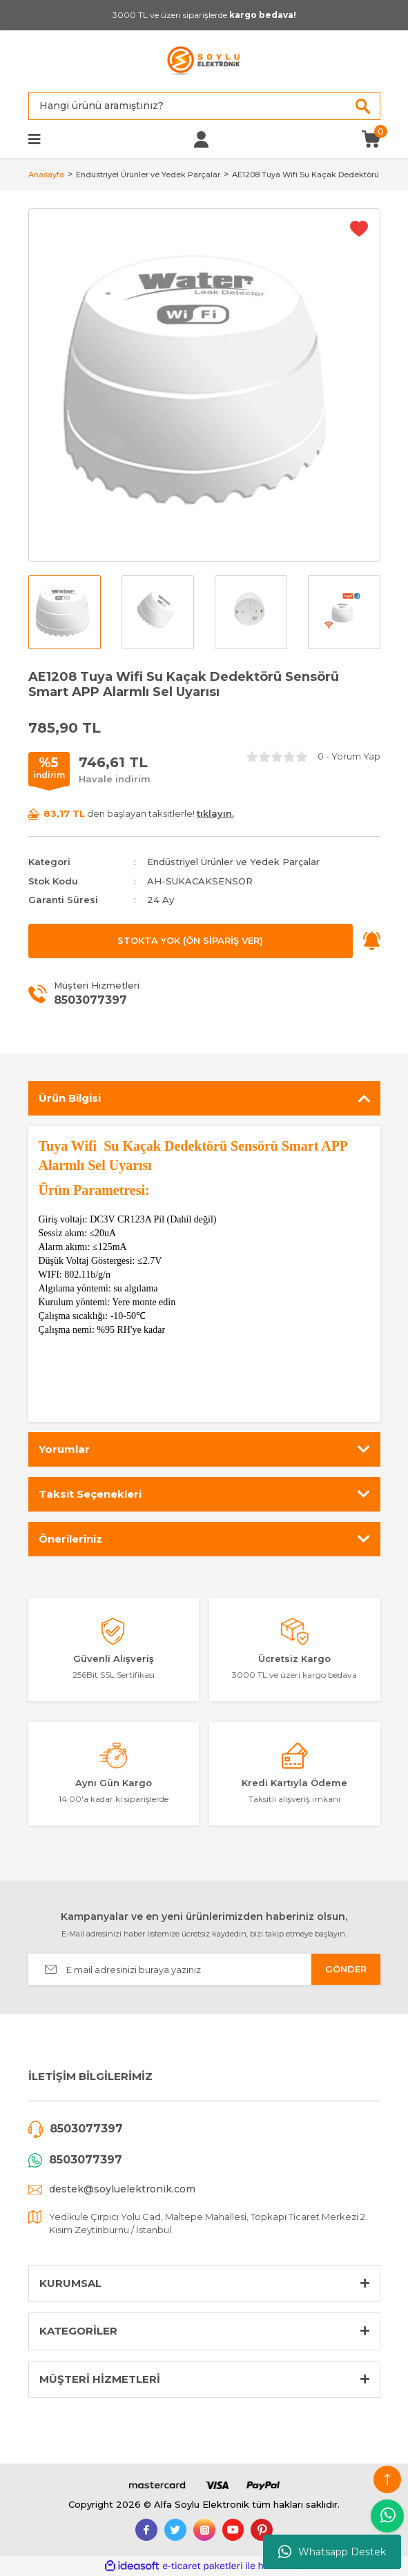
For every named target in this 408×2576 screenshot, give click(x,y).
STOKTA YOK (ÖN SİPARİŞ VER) (190, 940)
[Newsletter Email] (204, 1969)
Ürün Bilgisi (70, 1097)
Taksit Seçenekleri (90, 1493)
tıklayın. (215, 813)
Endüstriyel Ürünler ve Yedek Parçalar (233, 861)
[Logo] (204, 61)
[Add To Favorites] (358, 228)
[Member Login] (201, 139)
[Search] (204, 106)
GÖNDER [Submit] (346, 1968)
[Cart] (371, 138)
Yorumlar (64, 1449)
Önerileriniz (70, 1538)
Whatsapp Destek (332, 2551)
